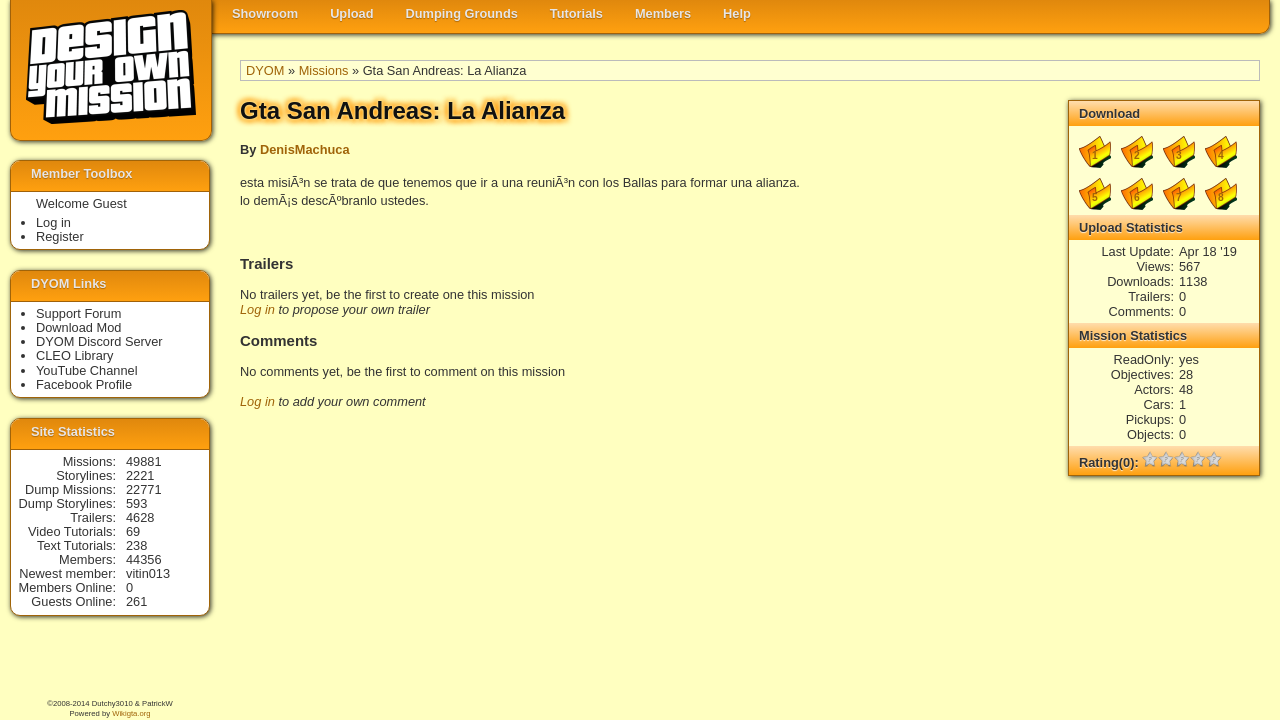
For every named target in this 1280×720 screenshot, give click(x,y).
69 (133, 531)
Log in (257, 309)
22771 (144, 489)
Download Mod (78, 327)
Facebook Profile (84, 384)
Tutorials (576, 13)
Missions (324, 70)
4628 (140, 517)
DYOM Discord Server (99, 341)
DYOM (265, 70)
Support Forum (78, 313)
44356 (144, 559)
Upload (351, 13)
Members (663, 13)
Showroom (265, 13)
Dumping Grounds (462, 13)
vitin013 (148, 573)
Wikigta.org (131, 713)
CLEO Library (75, 355)
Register (60, 236)
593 (136, 503)
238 (136, 545)
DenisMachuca (305, 149)
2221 (140, 475)
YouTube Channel (87, 370)
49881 (144, 461)
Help (737, 13)
